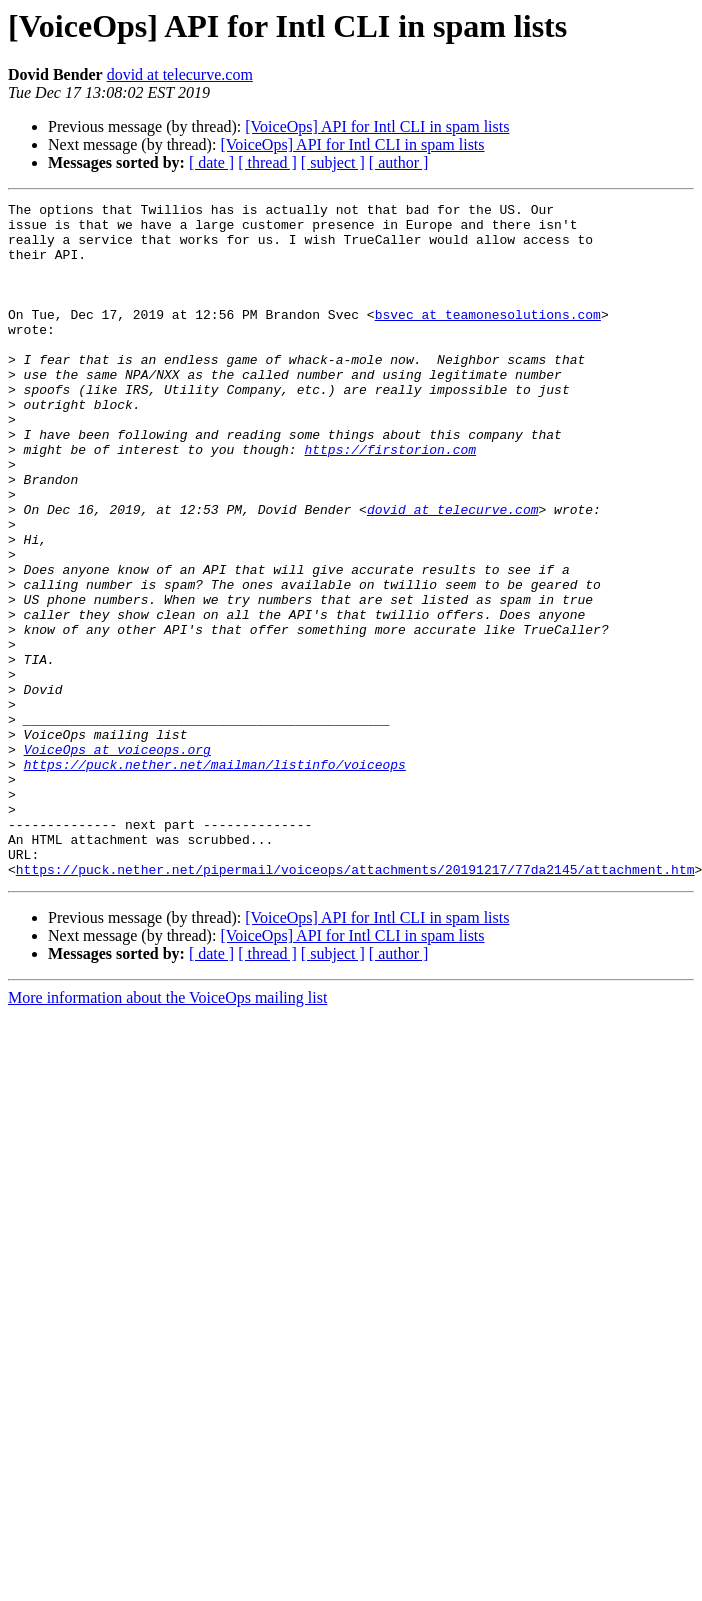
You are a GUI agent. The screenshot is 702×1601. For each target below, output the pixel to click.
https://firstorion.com (390, 500)
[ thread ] (267, 162)
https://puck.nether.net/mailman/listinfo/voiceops (215, 878)
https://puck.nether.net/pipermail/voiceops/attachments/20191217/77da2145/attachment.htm (355, 1004)
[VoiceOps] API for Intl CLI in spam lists (377, 126)
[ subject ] (333, 162)
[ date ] (211, 162)
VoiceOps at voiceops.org (117, 860)
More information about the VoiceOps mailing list (167, 1132)
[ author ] (399, 162)
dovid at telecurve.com (180, 74)
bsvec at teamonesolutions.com (488, 338)
